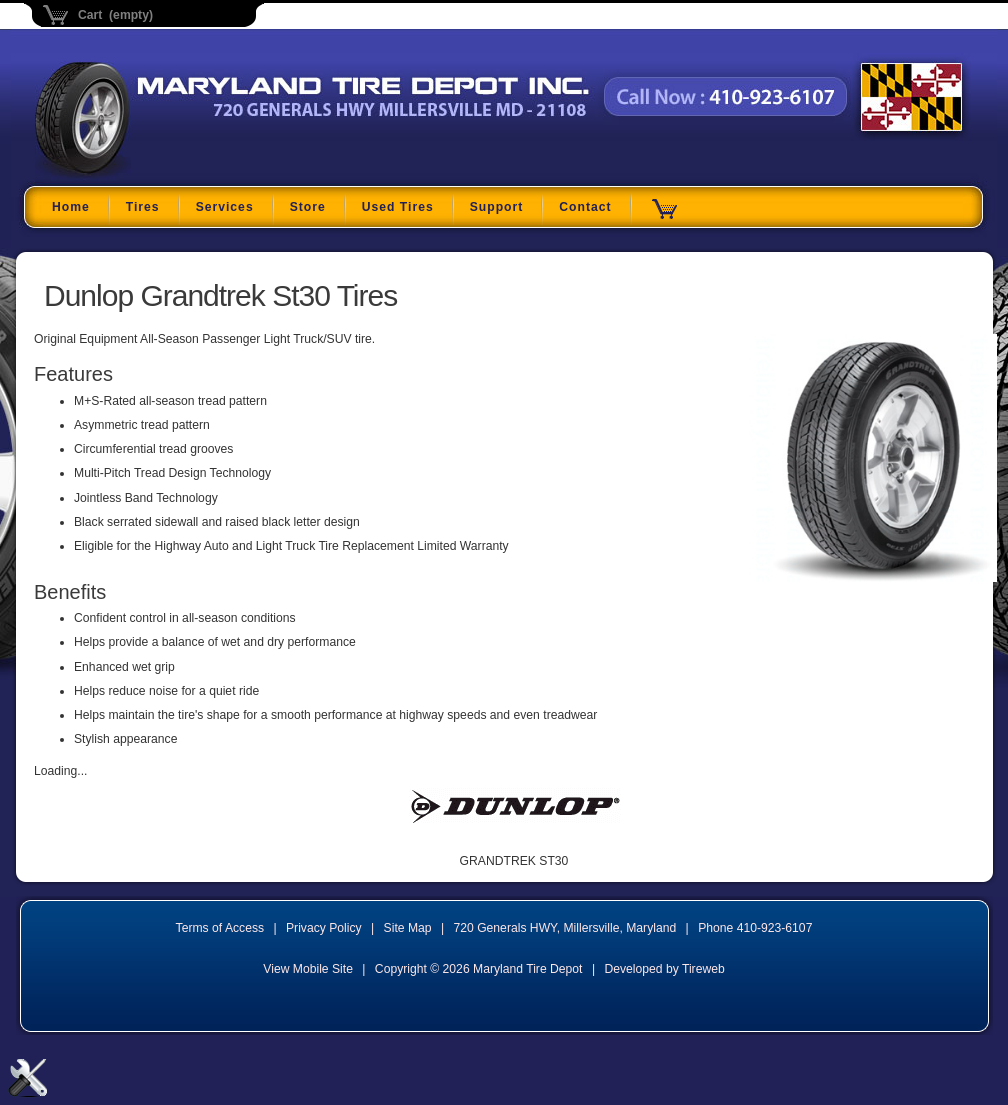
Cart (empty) (115, 15)
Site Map (408, 928)
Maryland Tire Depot (160, 174)
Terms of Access (220, 928)
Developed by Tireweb (664, 969)
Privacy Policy (324, 928)
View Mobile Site (308, 969)
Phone (755, 928)
